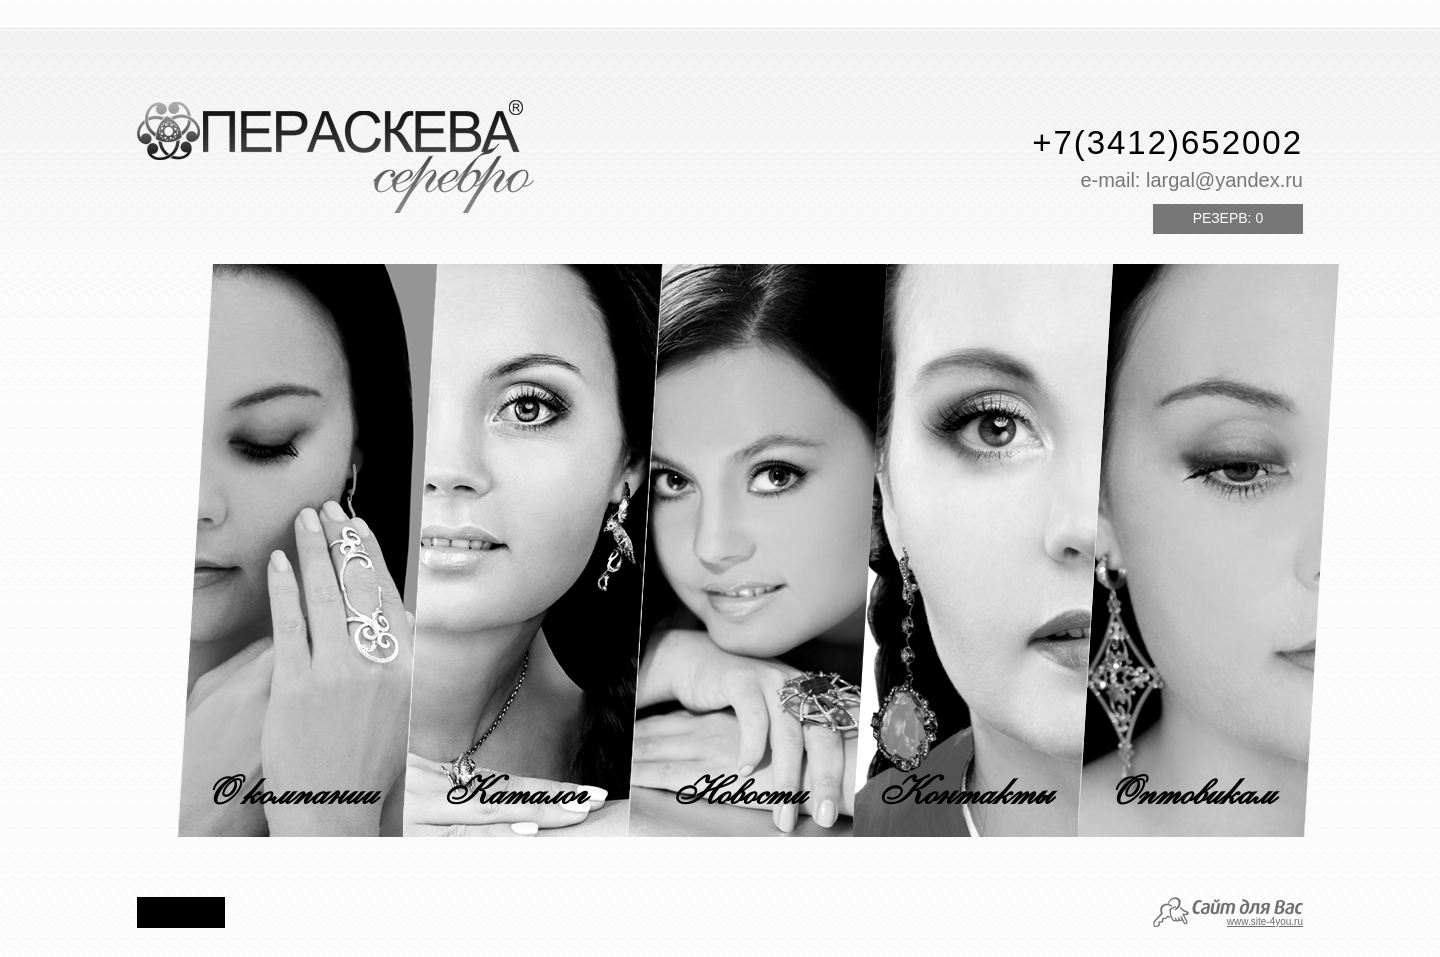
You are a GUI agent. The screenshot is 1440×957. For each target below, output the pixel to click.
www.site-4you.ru (1265, 921)
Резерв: (1228, 218)
